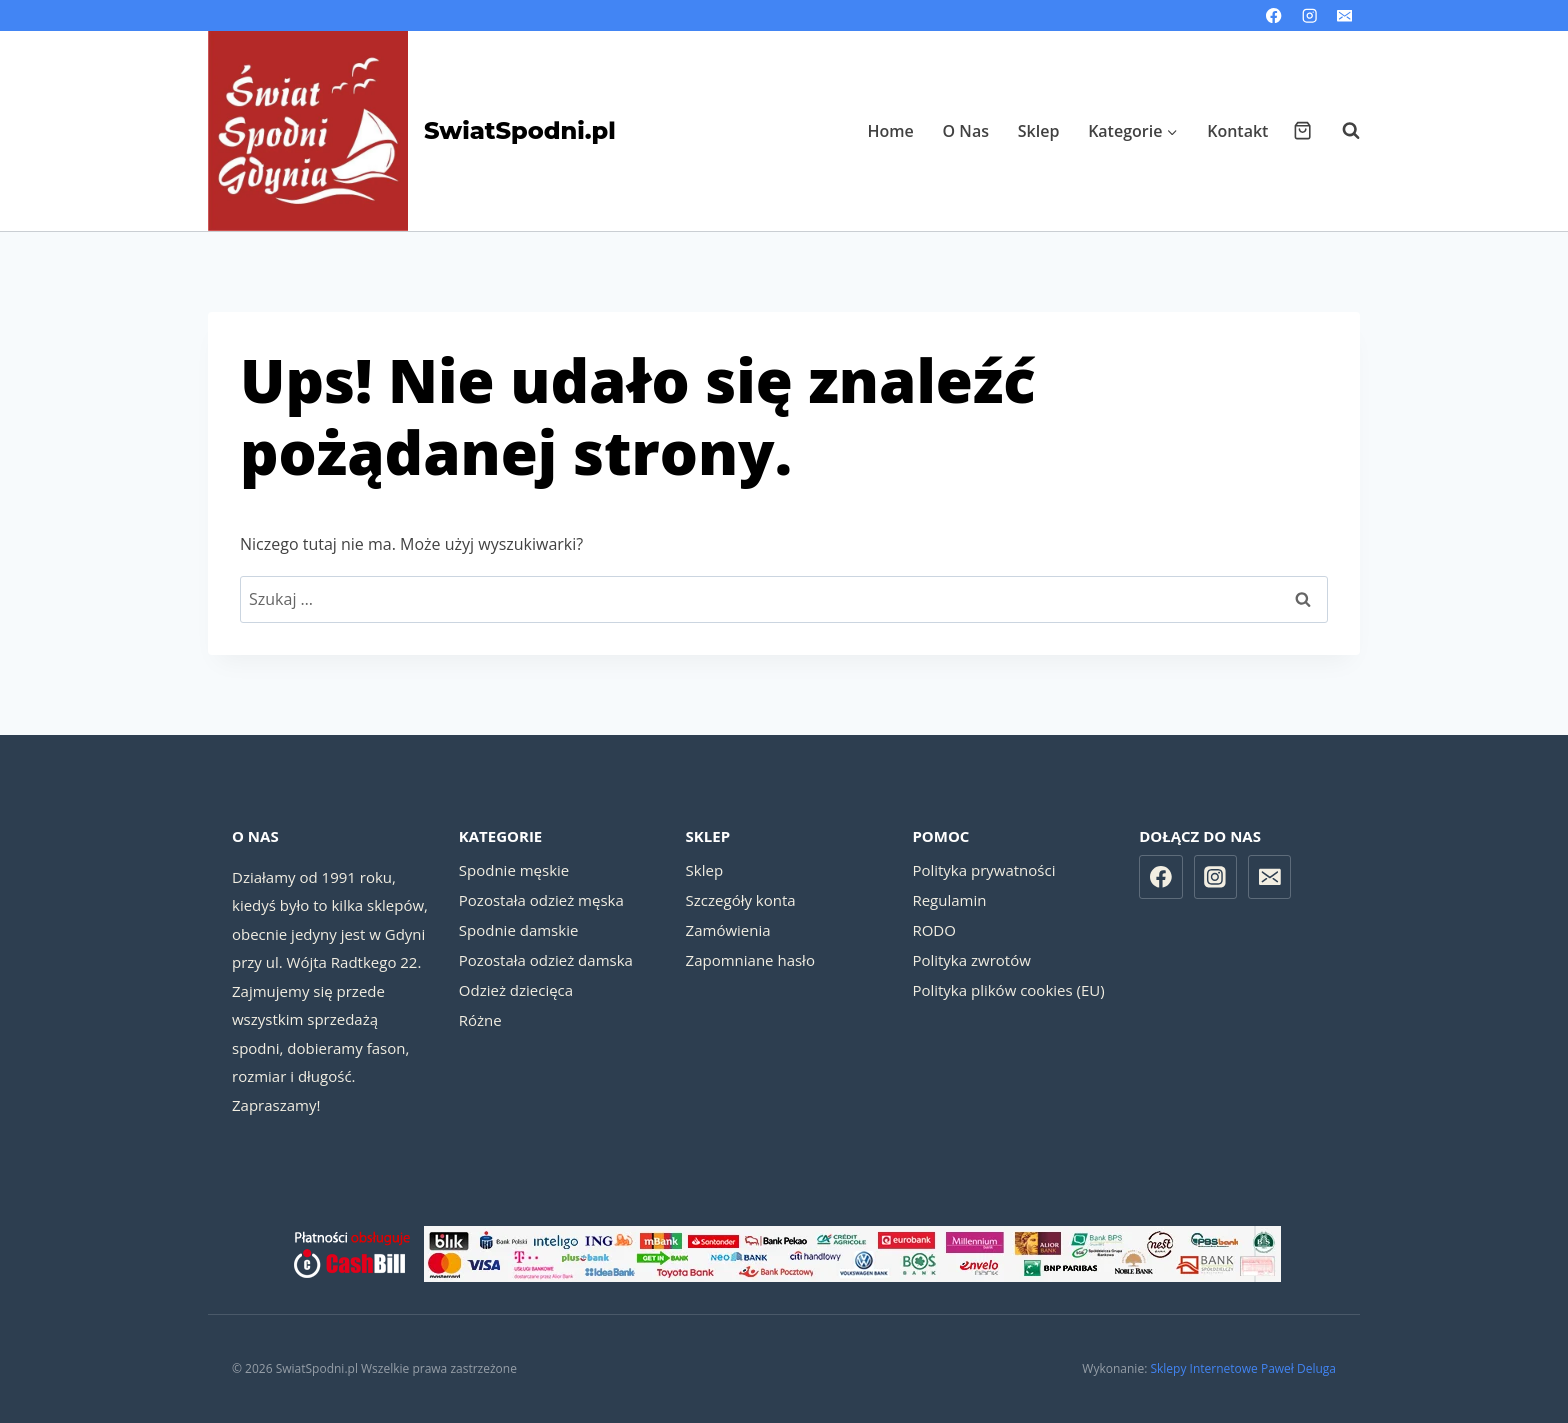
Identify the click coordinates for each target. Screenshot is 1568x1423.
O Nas (966, 131)
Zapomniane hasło (750, 960)
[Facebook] (1274, 15)
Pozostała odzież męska (541, 900)
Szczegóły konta (741, 900)
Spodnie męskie (514, 870)
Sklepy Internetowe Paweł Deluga (1243, 1368)
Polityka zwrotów (971, 960)
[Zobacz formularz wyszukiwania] (1341, 131)
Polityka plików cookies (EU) (1008, 990)
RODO (933, 930)
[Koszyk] (1302, 130)
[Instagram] (1309, 15)
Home (891, 131)
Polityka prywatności (983, 870)
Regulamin (949, 900)
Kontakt (1237, 131)
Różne (480, 1020)
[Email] (1344, 15)
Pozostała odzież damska (546, 960)
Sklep (1039, 131)
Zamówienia (728, 930)
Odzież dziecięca (516, 990)
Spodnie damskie (519, 930)
